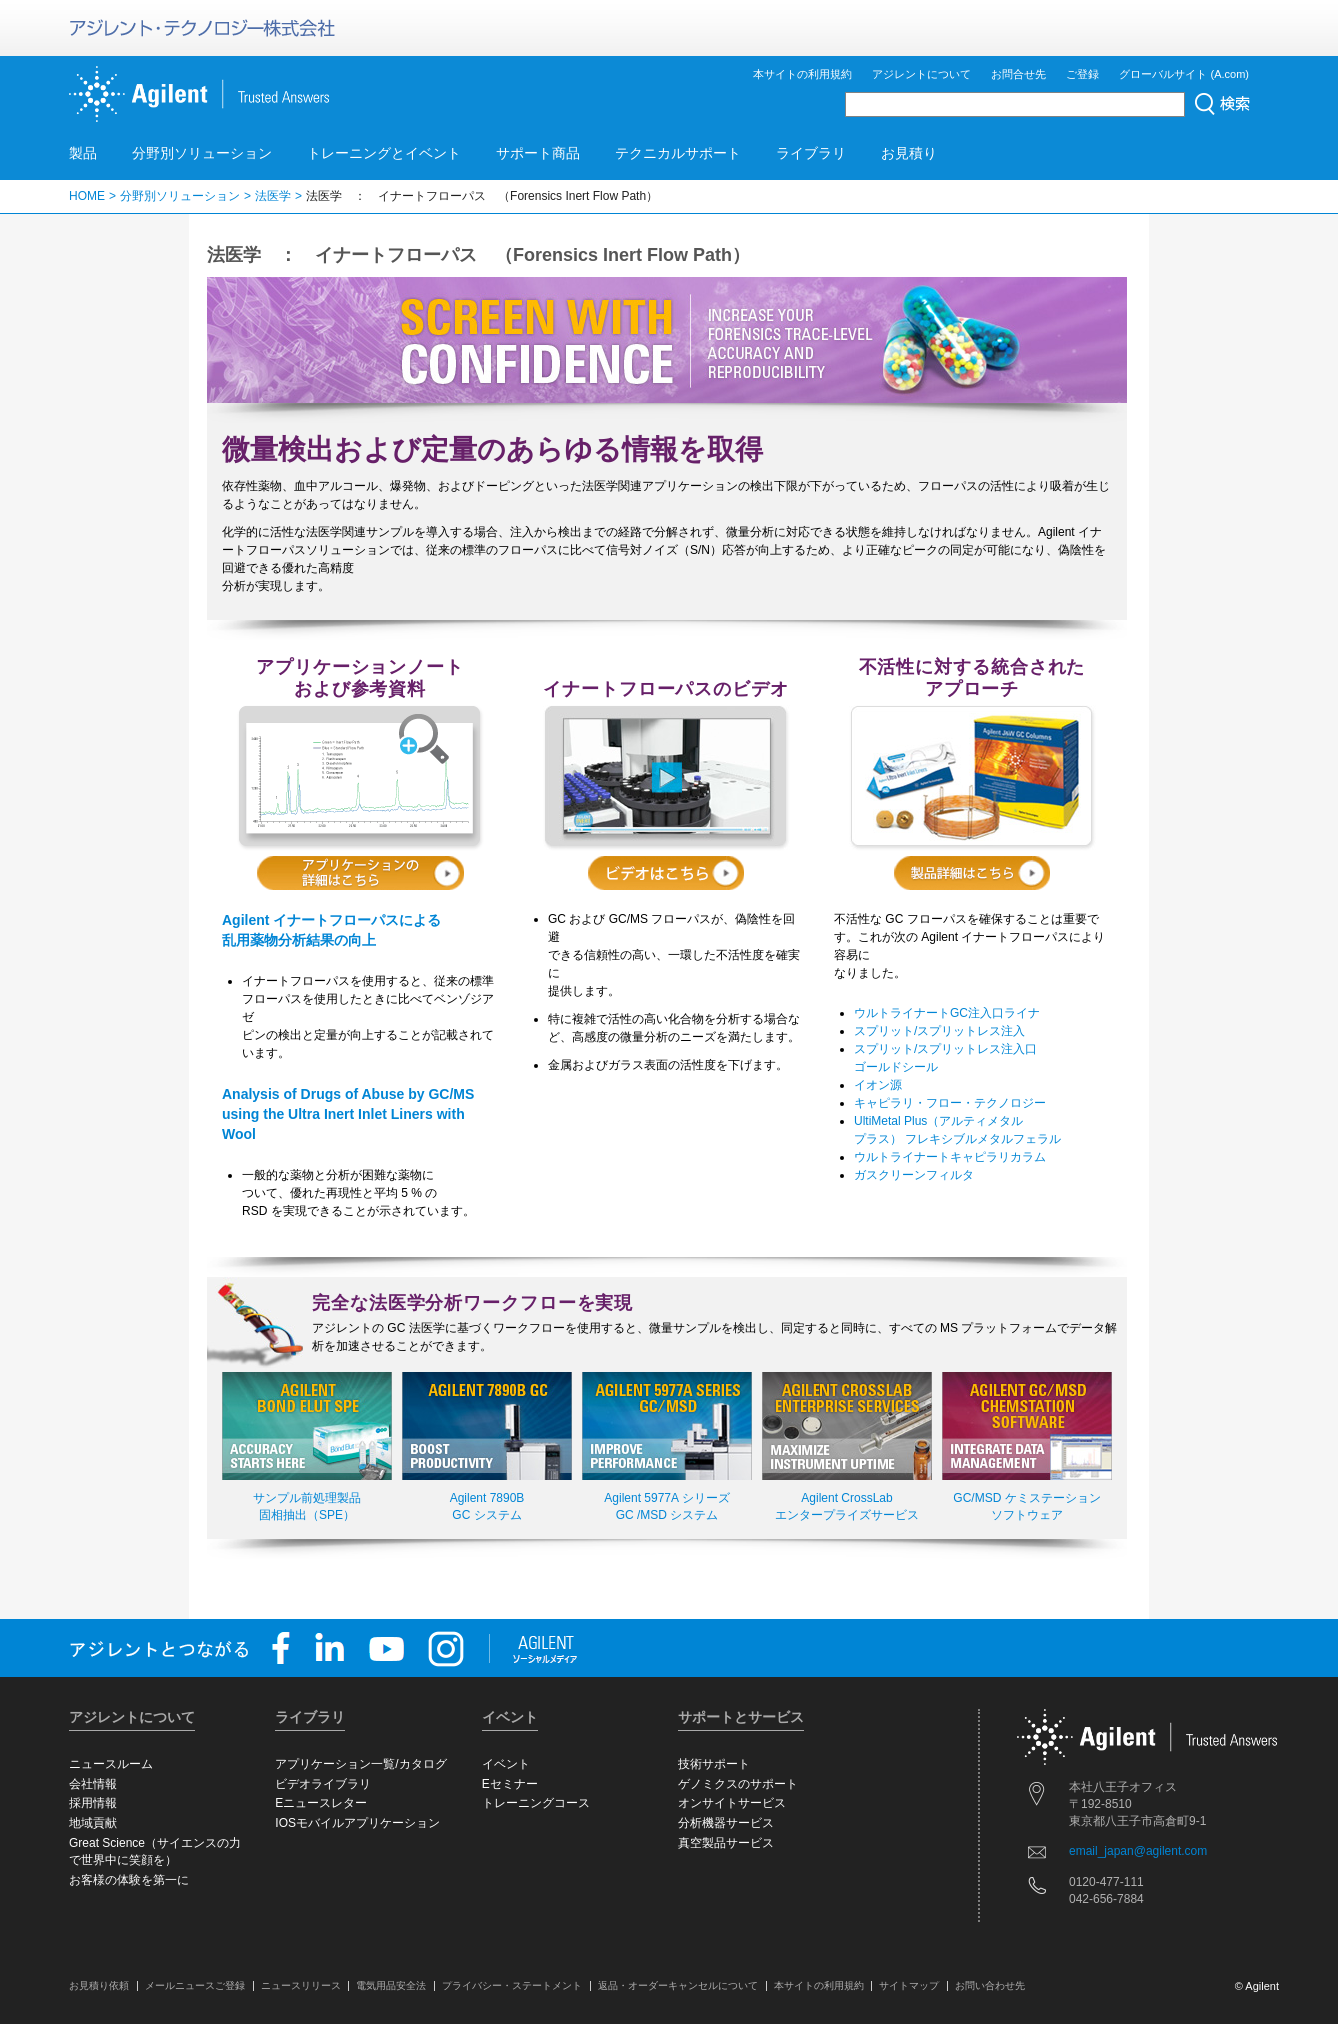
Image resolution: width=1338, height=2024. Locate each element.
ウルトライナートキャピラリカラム (950, 1157)
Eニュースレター (321, 1803)
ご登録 (1082, 74)
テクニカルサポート (678, 153)
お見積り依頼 (99, 1985)
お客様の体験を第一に (129, 1880)
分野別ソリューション (202, 153)
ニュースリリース (301, 1985)
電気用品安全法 (391, 1985)
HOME (87, 196)
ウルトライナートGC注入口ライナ (947, 1013)
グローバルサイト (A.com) (1184, 74)
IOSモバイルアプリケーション (357, 1823)
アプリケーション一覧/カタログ (360, 1764)
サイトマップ (909, 1985)
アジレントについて (921, 74)
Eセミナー (510, 1784)
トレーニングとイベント (384, 153)
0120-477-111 (1106, 1882)
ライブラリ (811, 153)
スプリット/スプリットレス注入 (939, 1031)
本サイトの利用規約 (802, 74)
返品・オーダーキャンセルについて (678, 1985)
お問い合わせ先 (990, 1985)
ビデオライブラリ (323, 1784)
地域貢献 (93, 1823)
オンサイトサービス (732, 1803)
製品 (83, 153)
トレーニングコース (536, 1803)
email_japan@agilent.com (1138, 1851)
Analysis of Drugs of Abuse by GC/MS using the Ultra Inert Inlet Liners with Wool (348, 1114)
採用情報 (93, 1803)
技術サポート (714, 1764)
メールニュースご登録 (195, 1985)
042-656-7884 (1106, 1899)
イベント (506, 1764)
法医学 (273, 196)
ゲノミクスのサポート (738, 1784)
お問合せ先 (1018, 74)
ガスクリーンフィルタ (914, 1175)
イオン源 (878, 1085)
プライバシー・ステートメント (512, 1985)
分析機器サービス (726, 1823)
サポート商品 (538, 153)
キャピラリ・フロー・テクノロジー (950, 1103)
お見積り (909, 153)
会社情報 (93, 1784)
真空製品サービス (726, 1843)
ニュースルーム (111, 1764)
